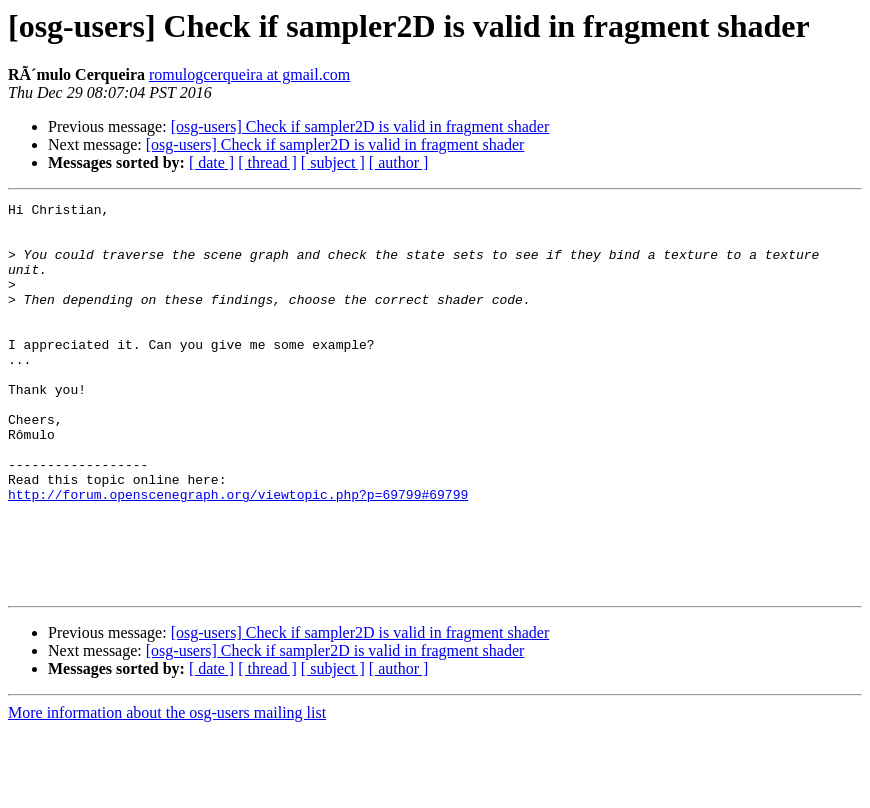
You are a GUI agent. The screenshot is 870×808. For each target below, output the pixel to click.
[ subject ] (333, 162)
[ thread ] (267, 162)
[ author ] (399, 162)
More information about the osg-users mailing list (167, 790)
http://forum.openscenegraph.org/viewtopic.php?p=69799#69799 (238, 554)
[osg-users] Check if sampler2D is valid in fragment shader (360, 126)
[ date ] (211, 162)
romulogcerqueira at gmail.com (249, 74)
